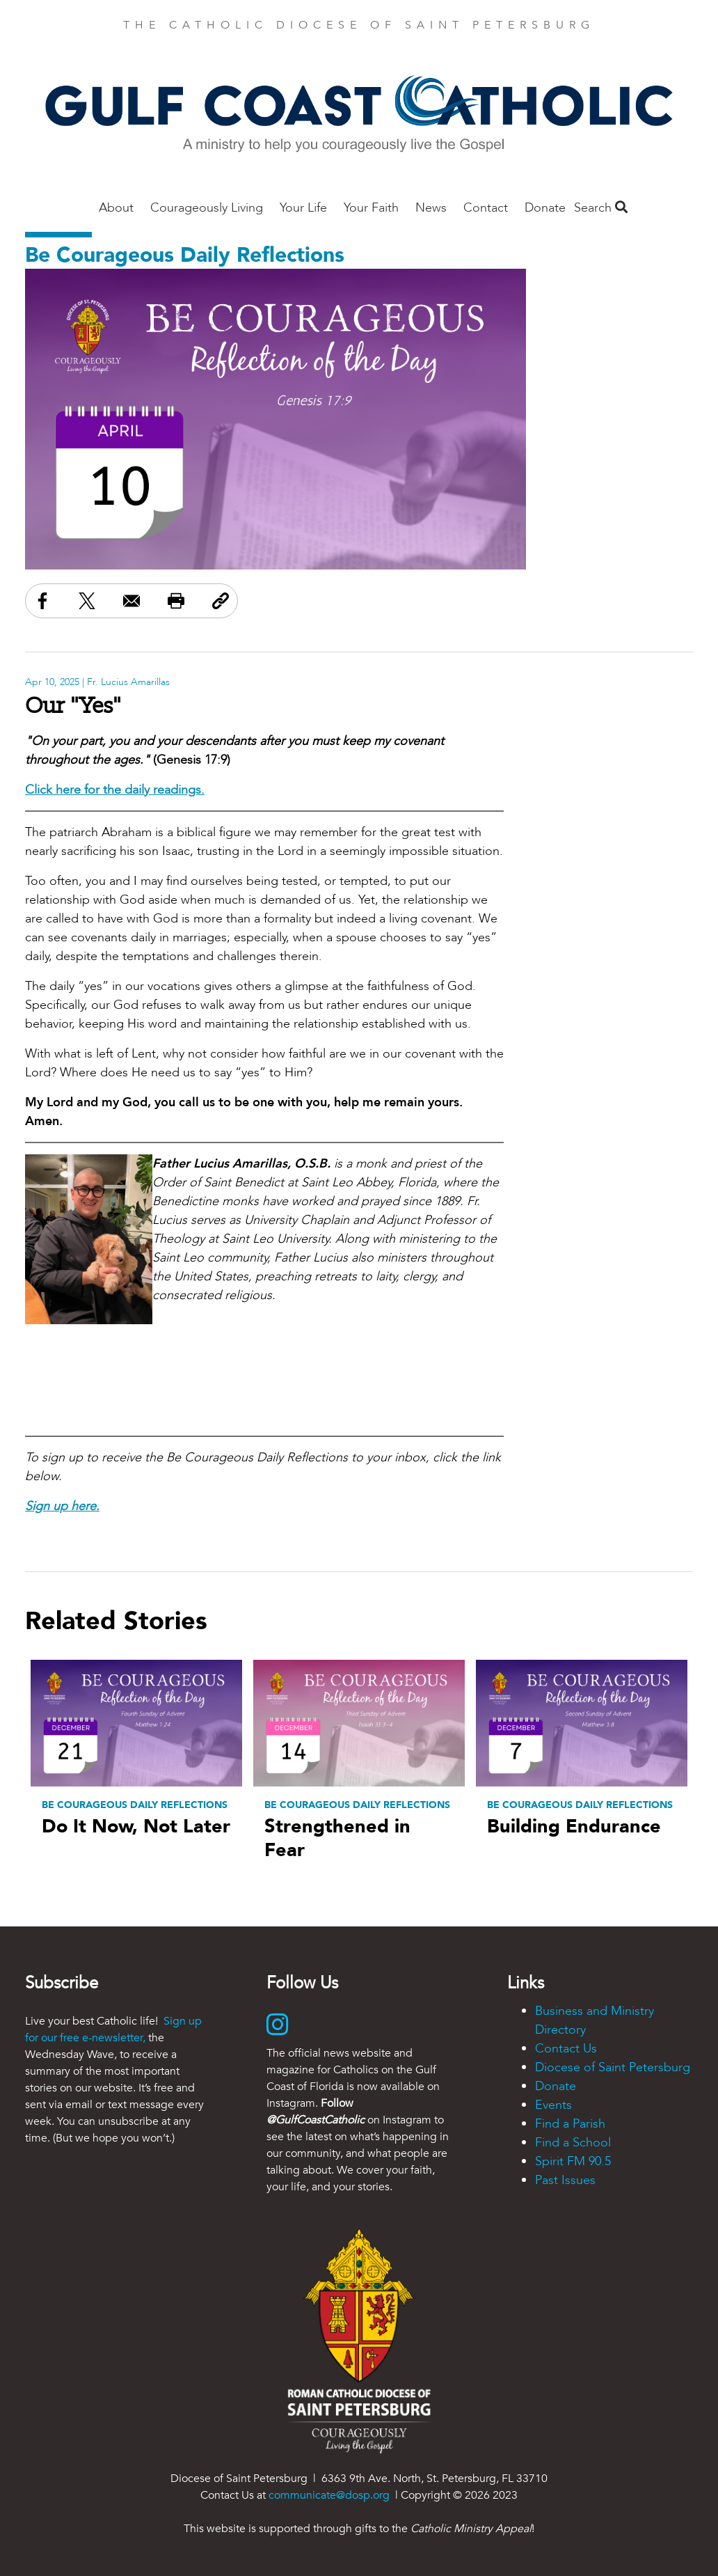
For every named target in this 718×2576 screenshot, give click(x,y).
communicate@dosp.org (329, 2495)
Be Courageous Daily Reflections (184, 255)
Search (601, 208)
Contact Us (566, 2048)
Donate (545, 208)
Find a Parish (570, 2124)
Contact (485, 208)
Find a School (573, 2142)
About (116, 208)
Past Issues (565, 2180)
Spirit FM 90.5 (573, 2161)
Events (553, 2105)
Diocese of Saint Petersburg (612, 2067)
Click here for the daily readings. (115, 790)
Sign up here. (62, 1506)
